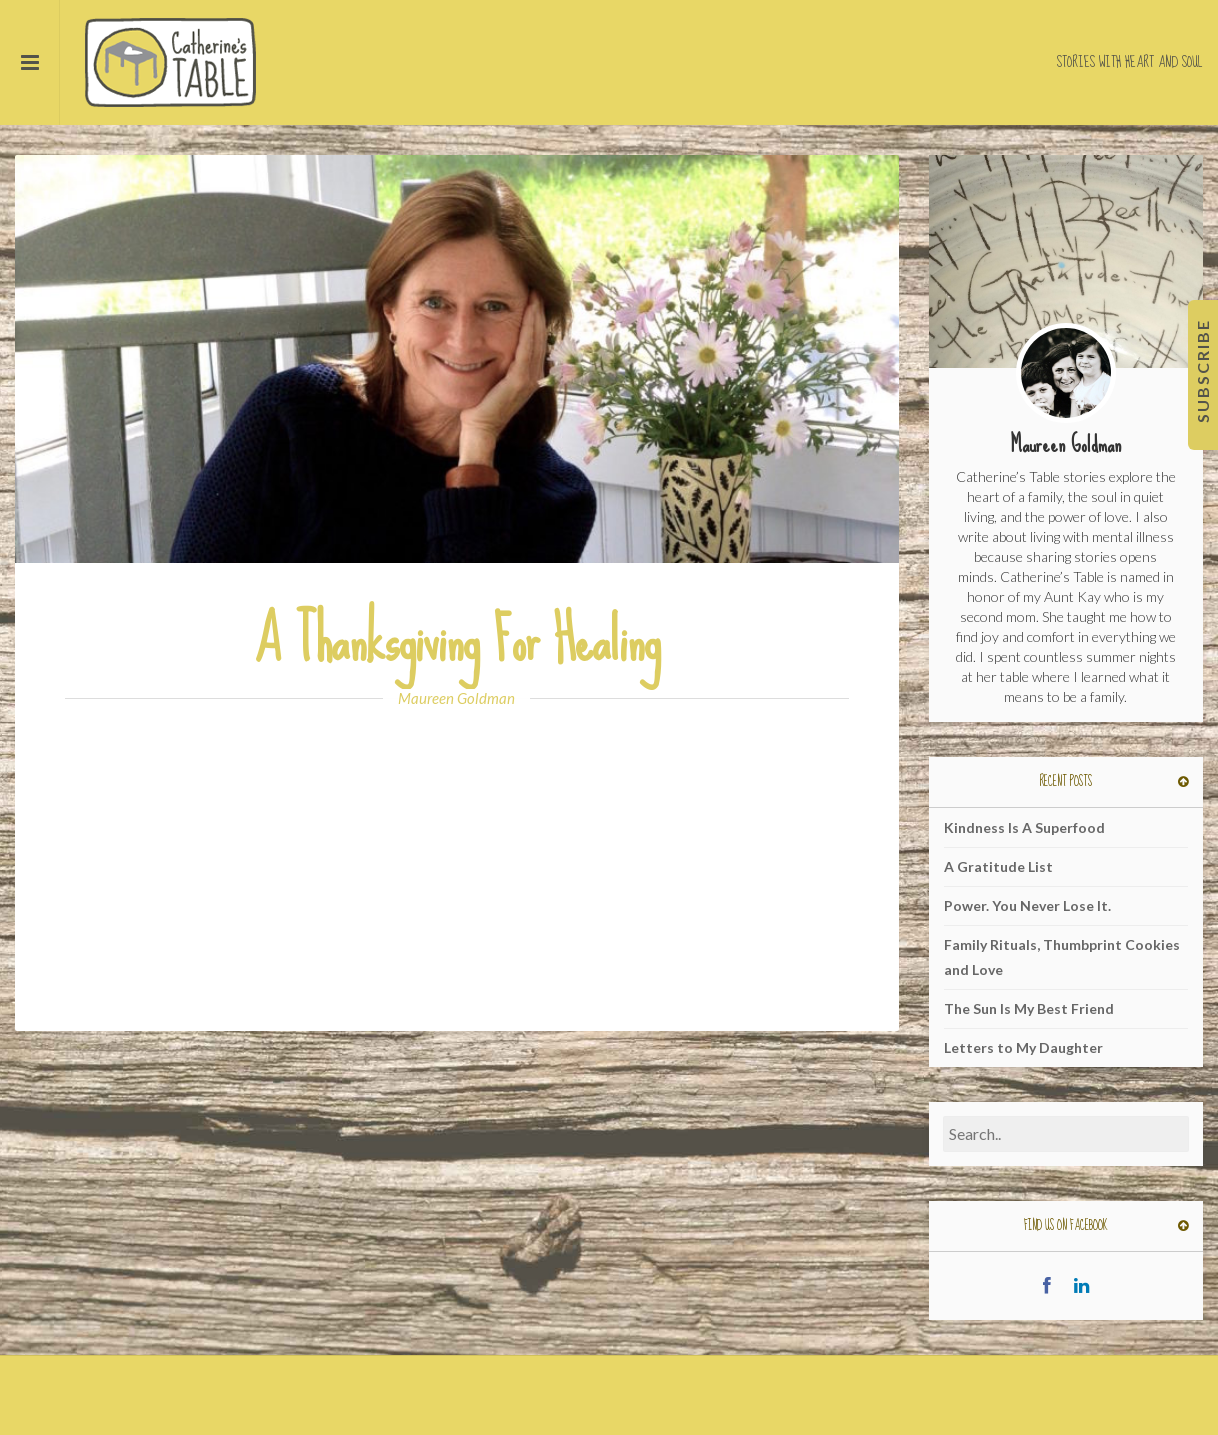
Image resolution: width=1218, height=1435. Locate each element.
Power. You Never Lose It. (1027, 905)
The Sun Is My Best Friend (1029, 1008)
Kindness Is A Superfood (1024, 827)
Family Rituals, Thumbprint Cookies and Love (1062, 957)
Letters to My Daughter (1023, 1047)
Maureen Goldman (456, 698)
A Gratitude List (998, 866)
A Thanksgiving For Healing (457, 640)
